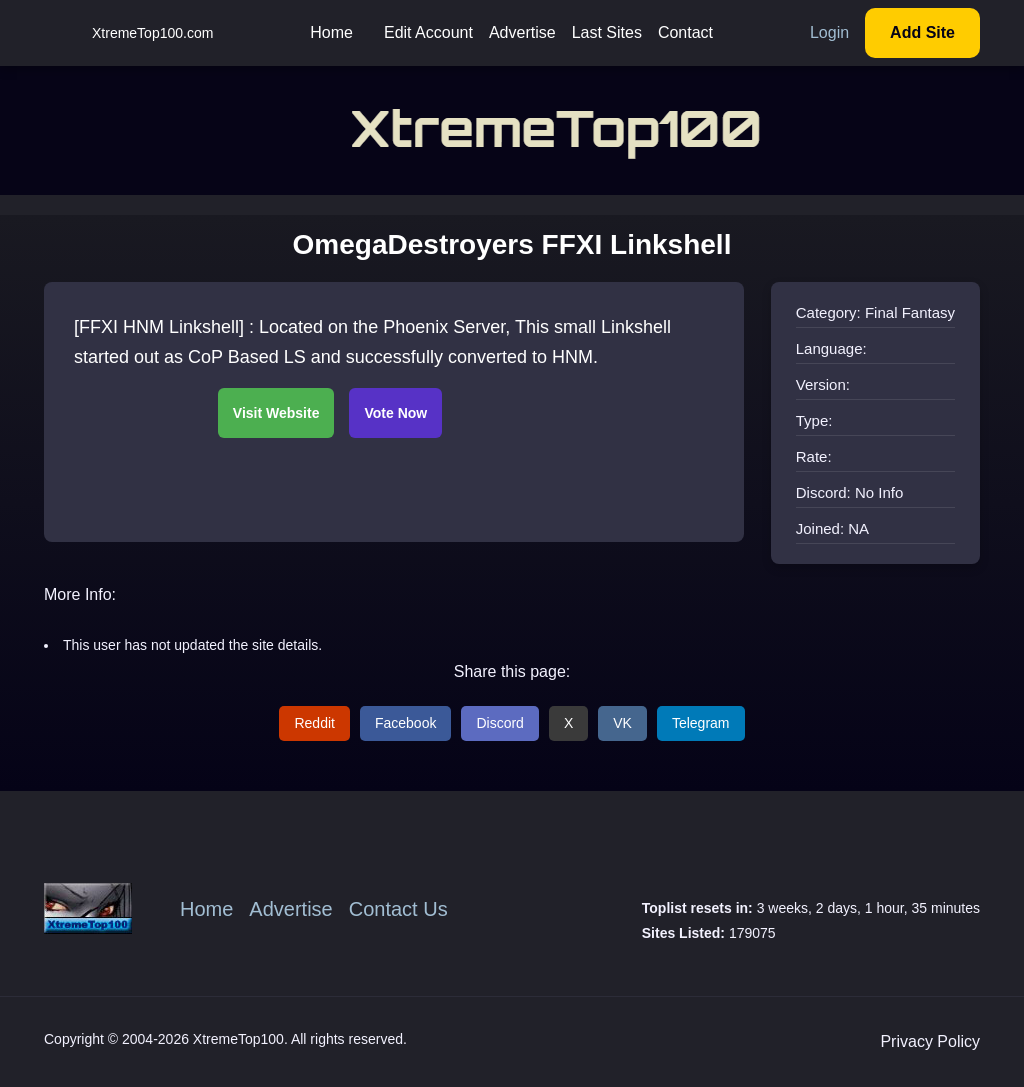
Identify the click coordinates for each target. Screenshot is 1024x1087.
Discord (499, 723)
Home (331, 32)
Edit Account (428, 32)
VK (622, 723)
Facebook (405, 723)
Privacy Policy (930, 1041)
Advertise (522, 32)
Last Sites (607, 32)
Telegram (701, 723)
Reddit (314, 723)
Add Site (922, 32)
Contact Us (398, 909)
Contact (685, 32)
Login (829, 32)
